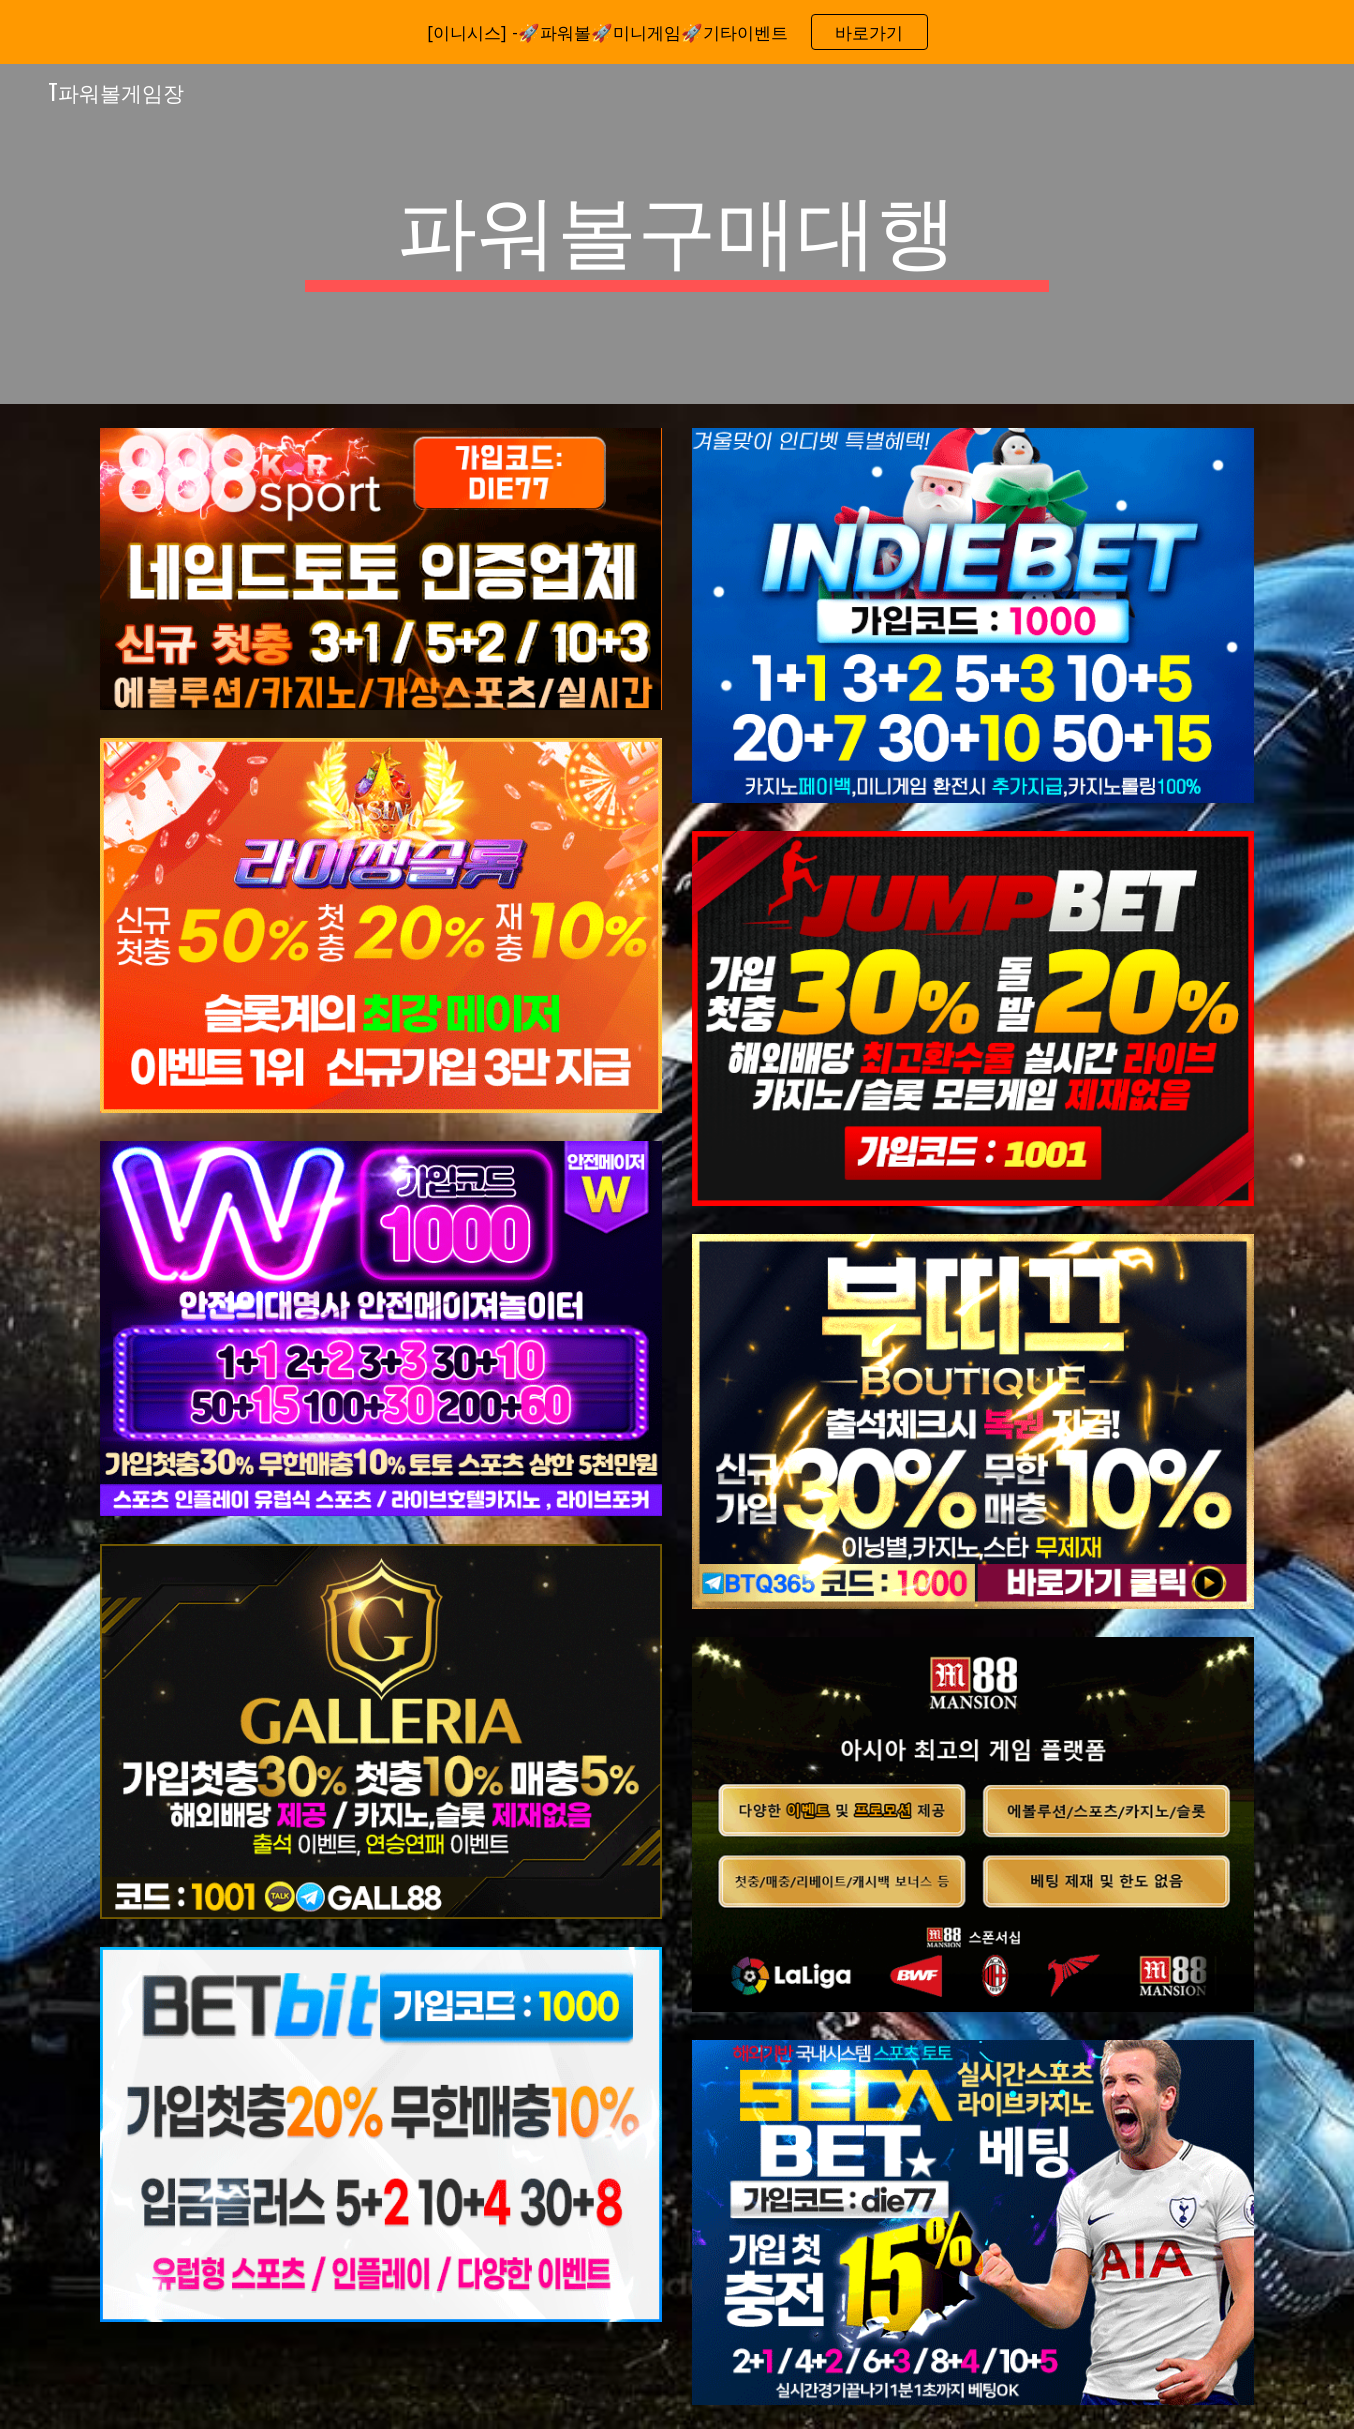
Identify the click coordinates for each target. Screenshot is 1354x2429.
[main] (677, 234)
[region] (677, 32)
